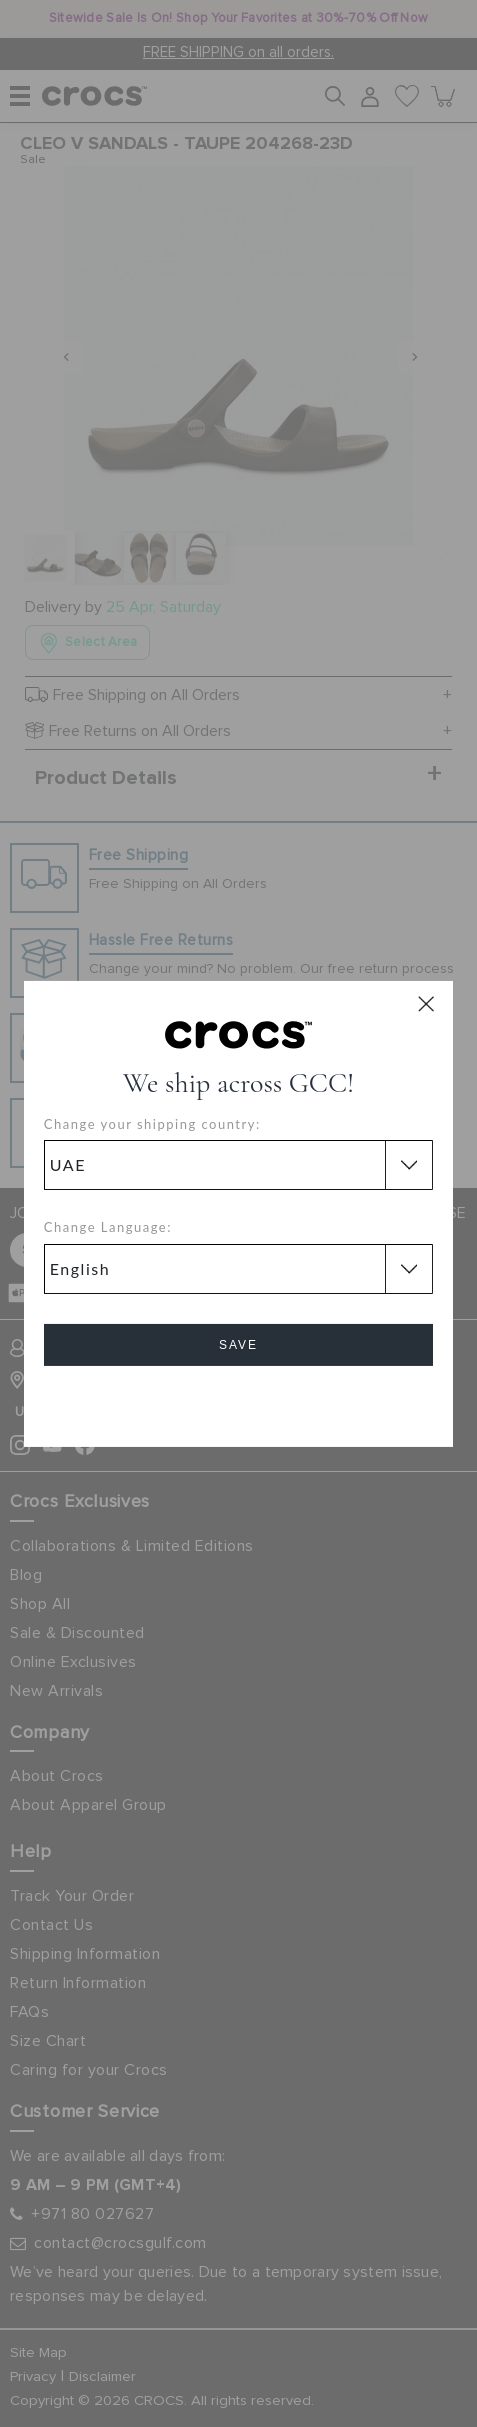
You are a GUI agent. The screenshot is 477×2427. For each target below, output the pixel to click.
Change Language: (108, 1227)
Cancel (238, 1401)
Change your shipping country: (152, 1124)
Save (238, 1345)
